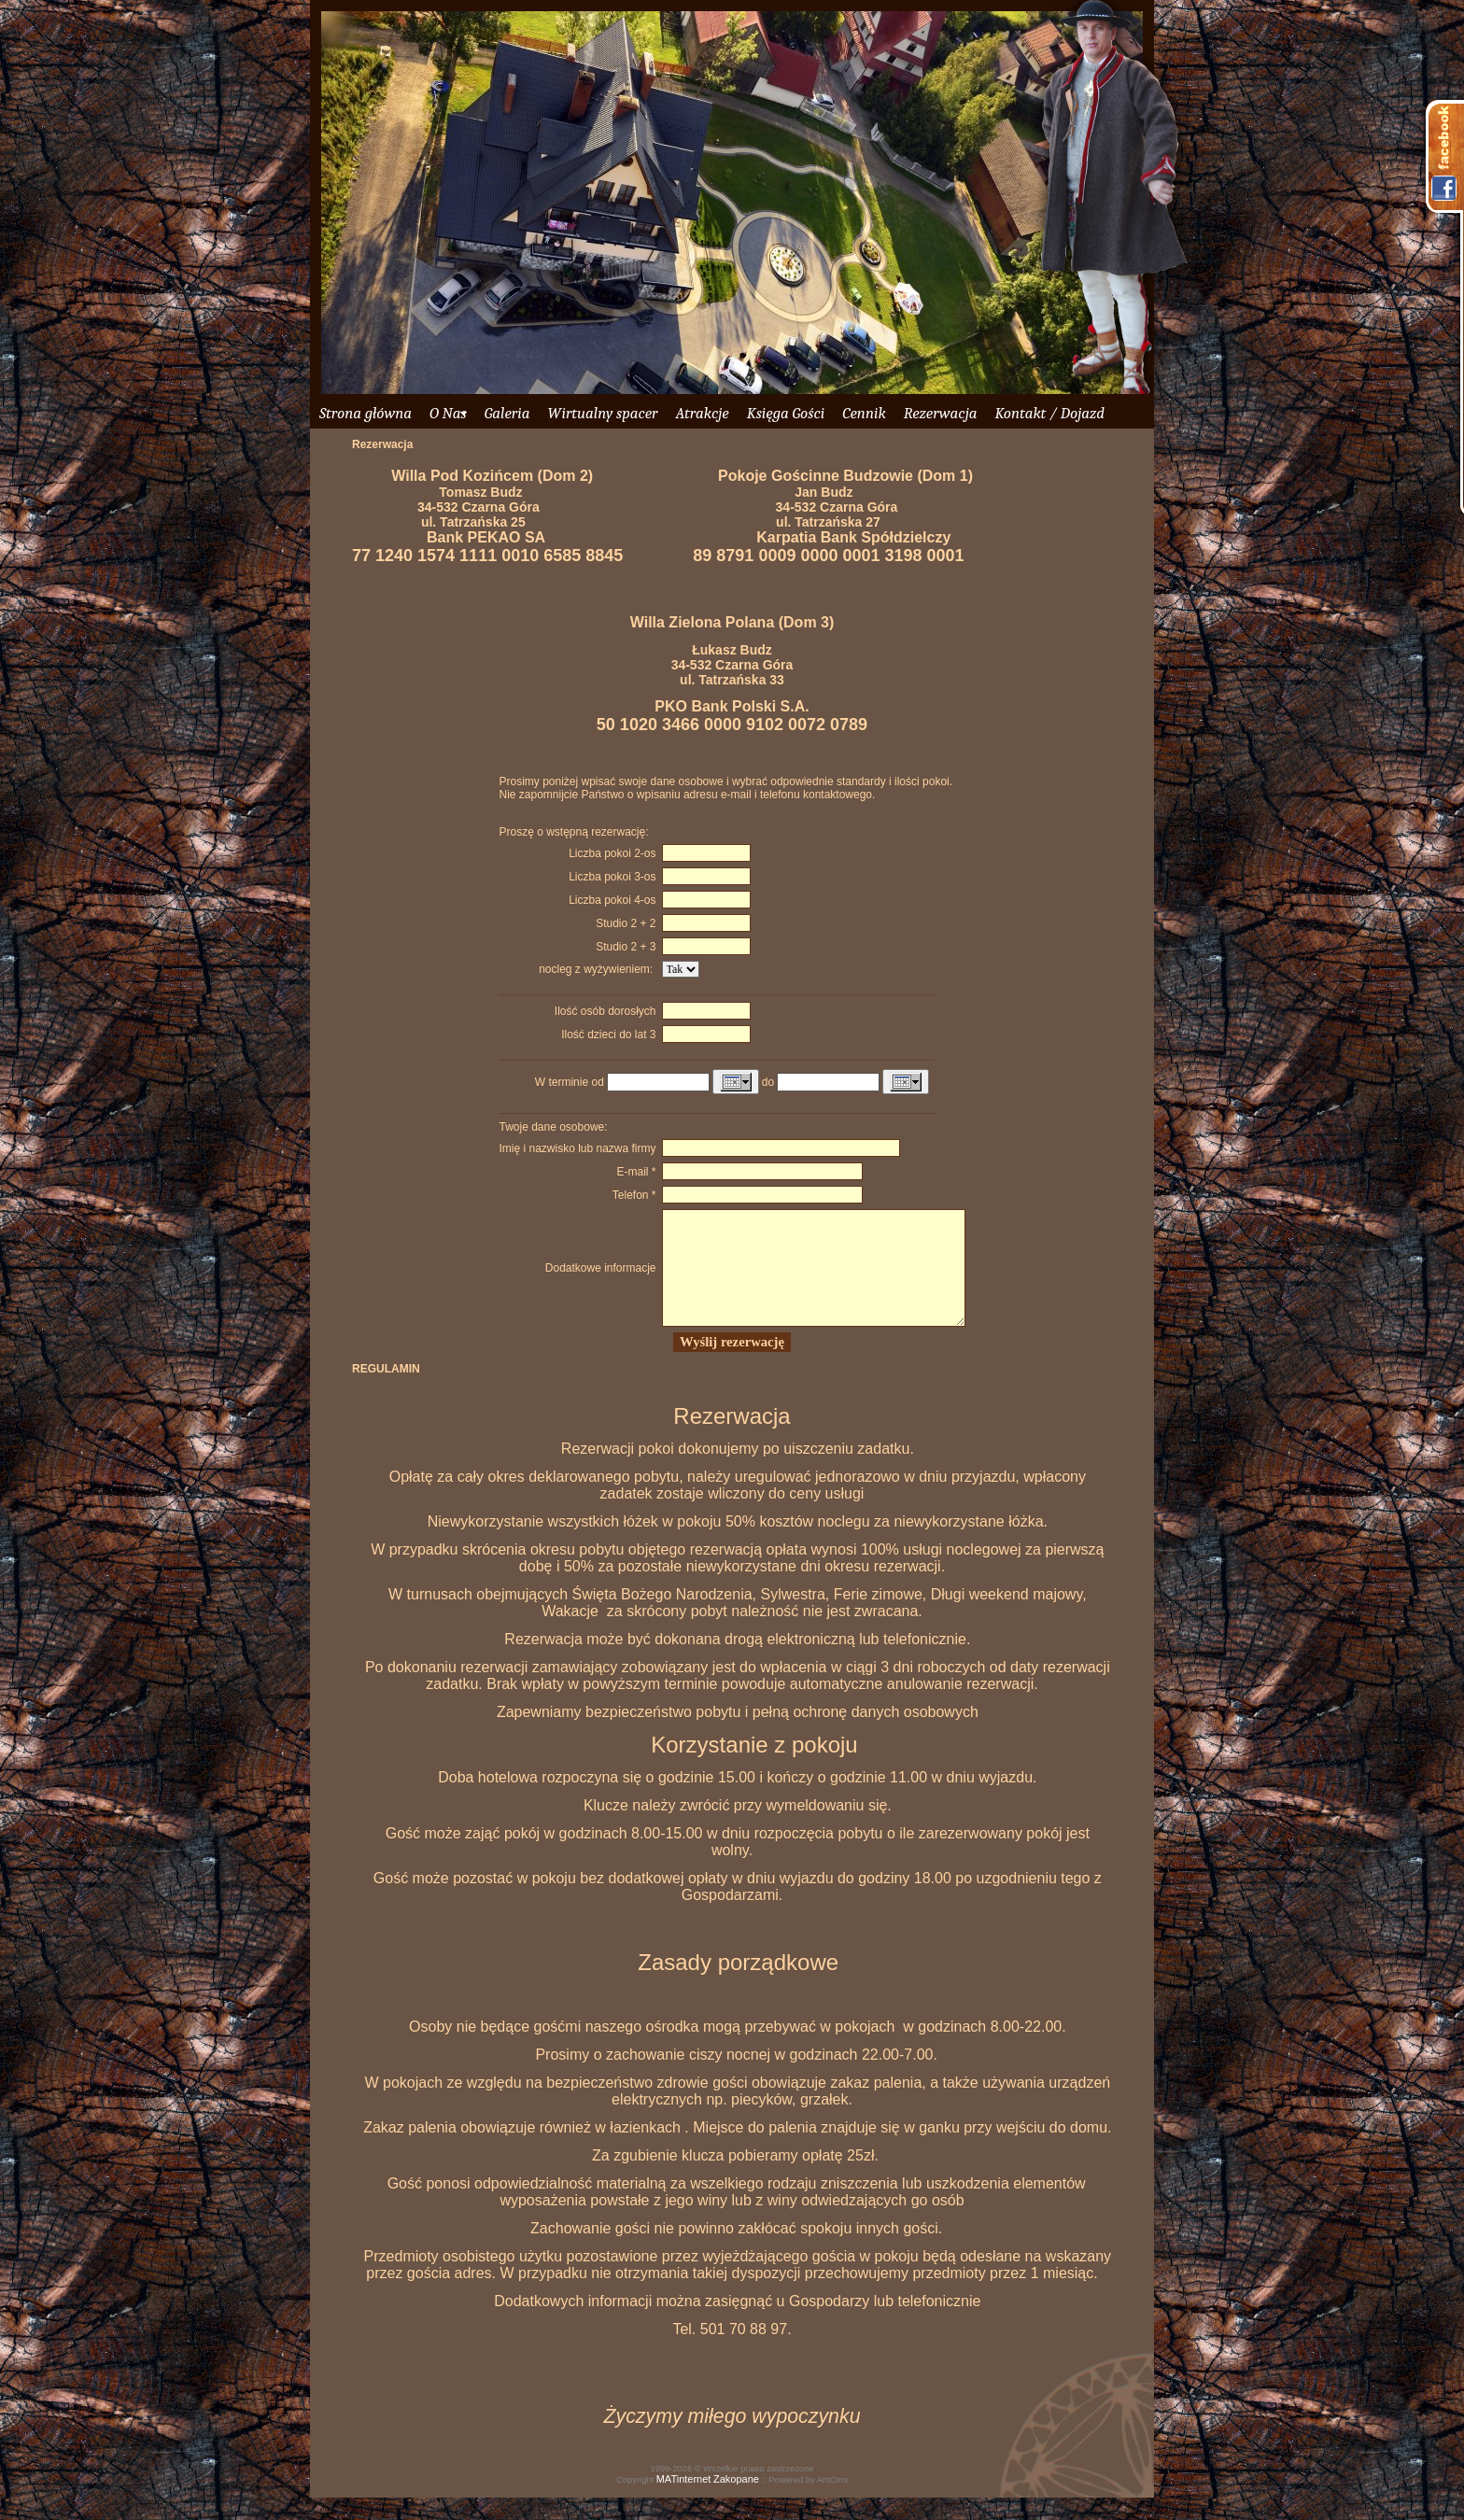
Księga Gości (786, 413)
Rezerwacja (941, 413)
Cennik (863, 413)
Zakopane (736, 2501)
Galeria (507, 413)
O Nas (448, 413)
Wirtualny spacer (602, 413)
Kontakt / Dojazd (1049, 413)
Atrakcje (701, 413)
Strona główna (365, 413)
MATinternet (683, 2501)
